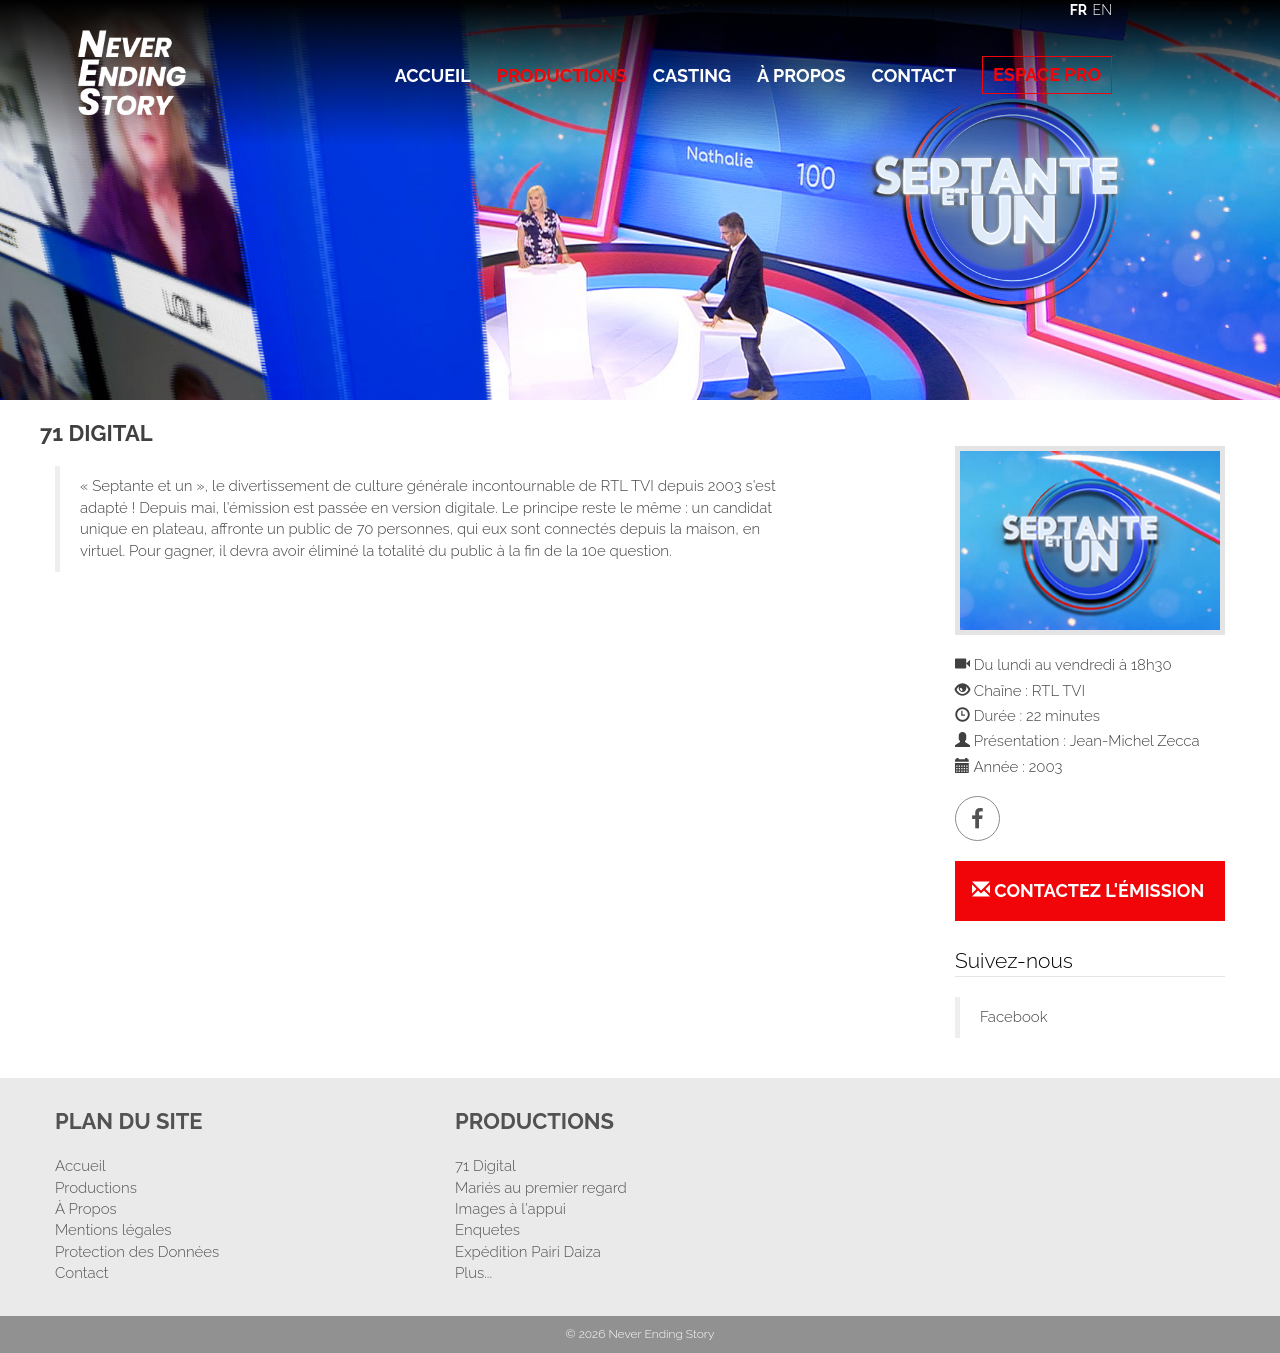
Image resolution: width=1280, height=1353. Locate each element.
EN (1102, 10)
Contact (913, 75)
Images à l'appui (510, 1209)
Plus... (473, 1273)
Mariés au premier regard (541, 1188)
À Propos (801, 75)
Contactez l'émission (1088, 890)
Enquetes (487, 1230)
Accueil (433, 75)
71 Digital (485, 1166)
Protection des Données (137, 1252)
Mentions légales (113, 1230)
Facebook (1014, 1017)
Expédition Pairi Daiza (528, 1252)
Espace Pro (1047, 74)
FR (1078, 10)
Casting (692, 75)
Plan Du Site (129, 1121)
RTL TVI (1058, 691)
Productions (562, 75)
